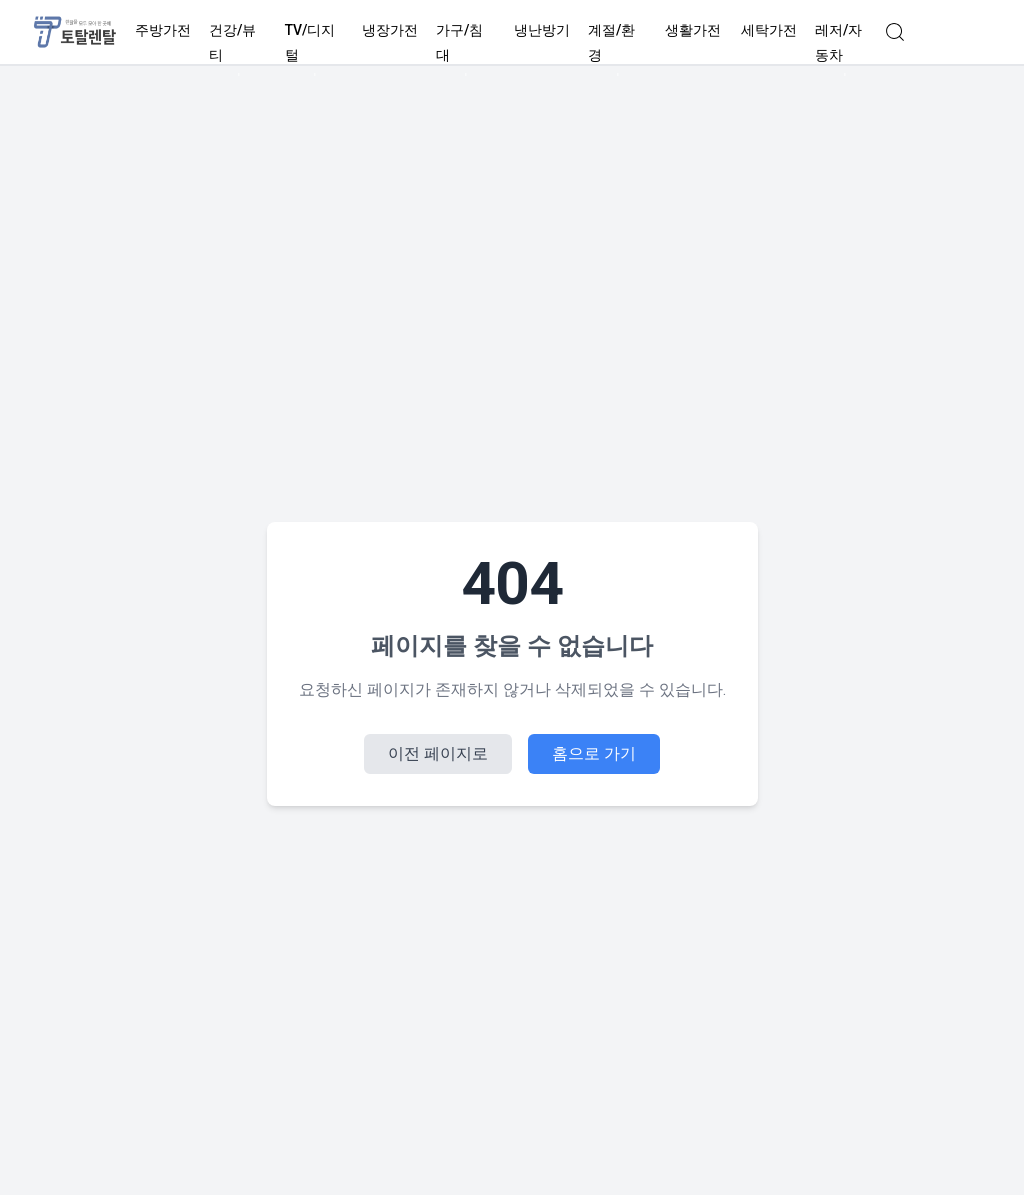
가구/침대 (466, 42)
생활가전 (693, 30)
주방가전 (163, 30)
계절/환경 (618, 42)
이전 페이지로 (438, 753)
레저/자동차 (845, 42)
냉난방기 (542, 30)
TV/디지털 (315, 42)
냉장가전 (390, 30)
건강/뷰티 (239, 42)
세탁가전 (769, 30)
